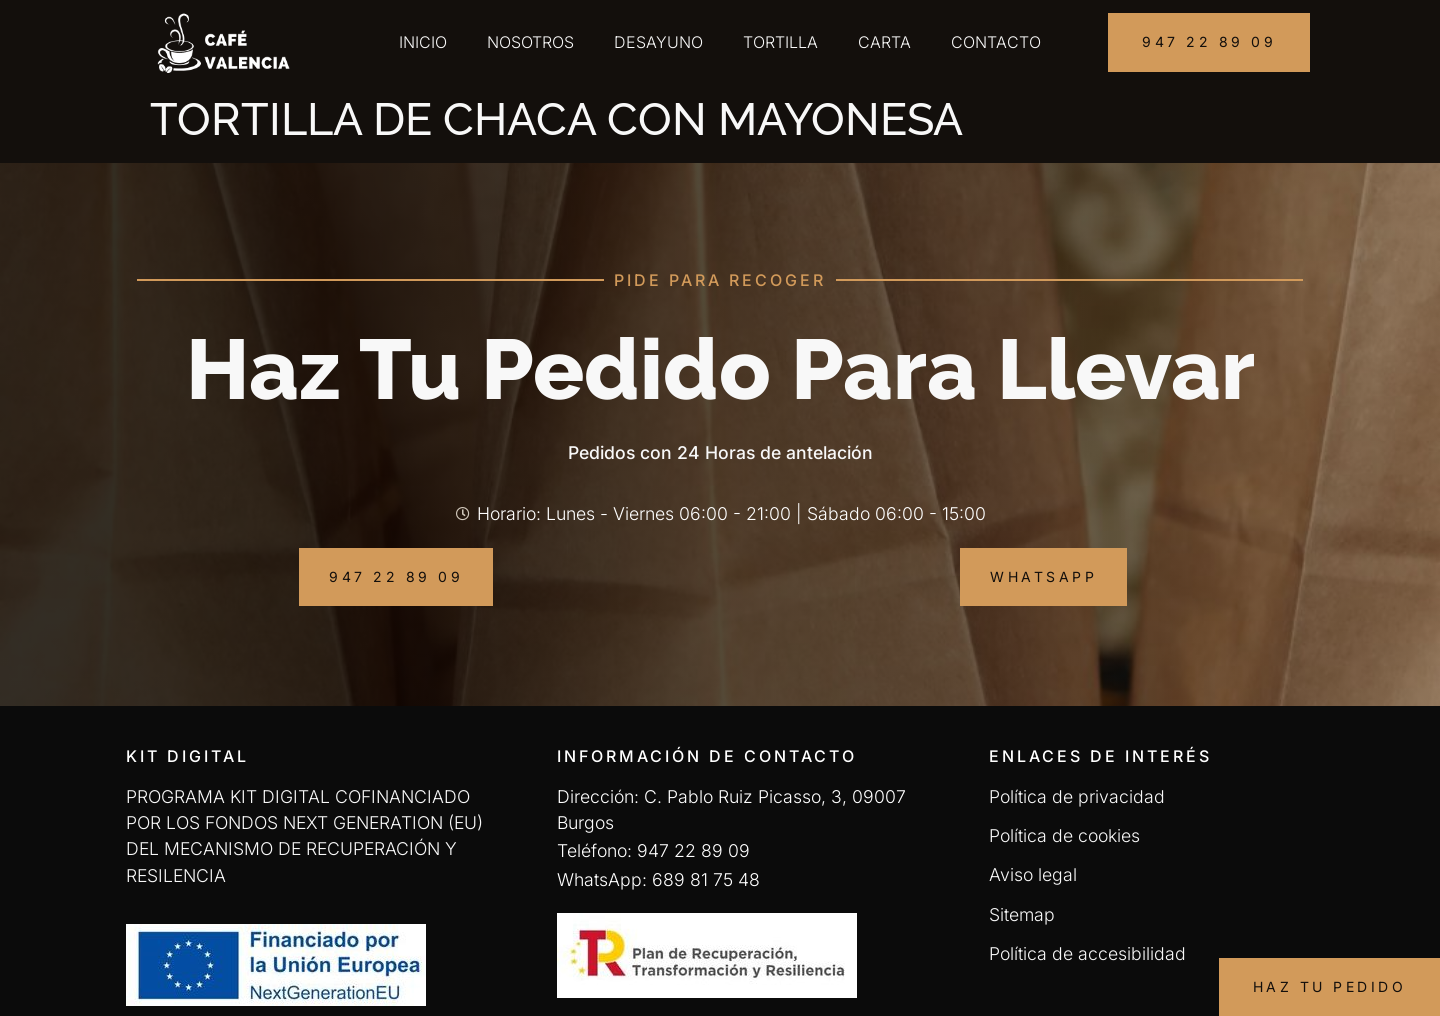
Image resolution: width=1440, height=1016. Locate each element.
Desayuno (658, 42)
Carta (884, 42)
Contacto (996, 42)
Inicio (423, 42)
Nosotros (530, 42)
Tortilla (780, 42)
